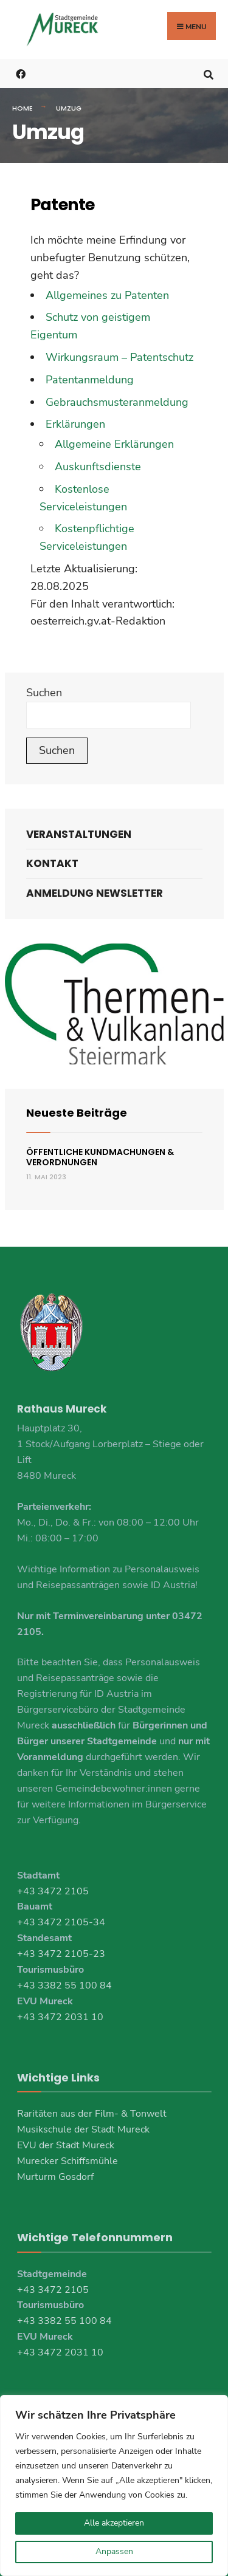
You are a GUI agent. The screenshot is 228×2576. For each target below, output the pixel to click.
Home (22, 108)
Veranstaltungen (78, 834)
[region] (114, 2485)
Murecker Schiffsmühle (67, 2161)
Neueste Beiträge (76, 1112)
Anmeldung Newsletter (94, 893)
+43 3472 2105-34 (61, 1922)
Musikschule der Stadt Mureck (83, 2129)
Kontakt (52, 863)
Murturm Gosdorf (55, 2177)
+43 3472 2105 (53, 1891)
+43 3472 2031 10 (60, 2017)
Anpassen (114, 2551)
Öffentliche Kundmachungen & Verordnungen (100, 1157)
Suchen (44, 692)
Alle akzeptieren (114, 2523)
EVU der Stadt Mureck (65, 2145)
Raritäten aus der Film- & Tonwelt (92, 2113)
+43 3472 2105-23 (61, 1954)
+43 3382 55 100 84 (64, 1985)
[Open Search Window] (208, 73)
